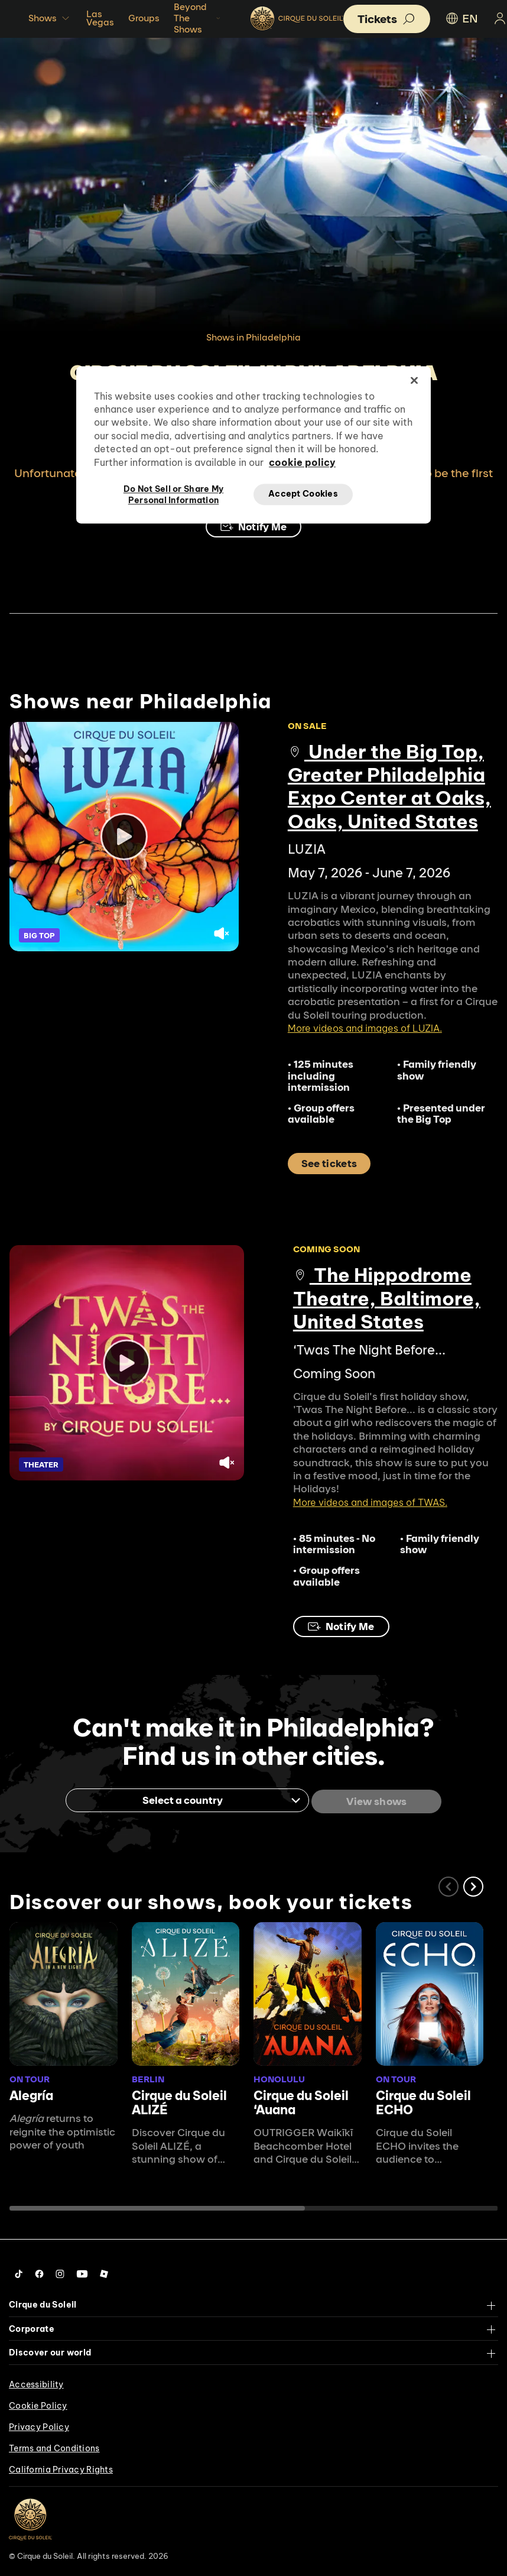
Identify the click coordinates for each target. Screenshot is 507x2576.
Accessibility (36, 2382)
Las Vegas (100, 18)
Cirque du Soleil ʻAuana (301, 2100)
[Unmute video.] (222, 935)
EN (461, 18)
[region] (253, 444)
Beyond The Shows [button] (198, 18)
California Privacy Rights (61, 2467)
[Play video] (124, 836)
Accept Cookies (303, 493)
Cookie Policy (38, 2403)
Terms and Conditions (54, 2446)
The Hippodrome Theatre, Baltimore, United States (386, 1298)
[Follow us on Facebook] (39, 2272)
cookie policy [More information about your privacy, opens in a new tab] (302, 462)
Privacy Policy (39, 2424)
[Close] (414, 380)
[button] (473, 1884)
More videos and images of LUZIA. (365, 1028)
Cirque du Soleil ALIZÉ (179, 2100)
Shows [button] (50, 18)
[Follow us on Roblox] (104, 2272)
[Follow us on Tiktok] (19, 2272)
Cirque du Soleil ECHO (423, 2100)
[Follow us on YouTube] (82, 2272)
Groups (144, 18)
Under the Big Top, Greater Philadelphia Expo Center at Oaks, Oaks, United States (389, 786)
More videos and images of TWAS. (370, 1502)
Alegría (31, 2093)
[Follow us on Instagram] (60, 2272)
